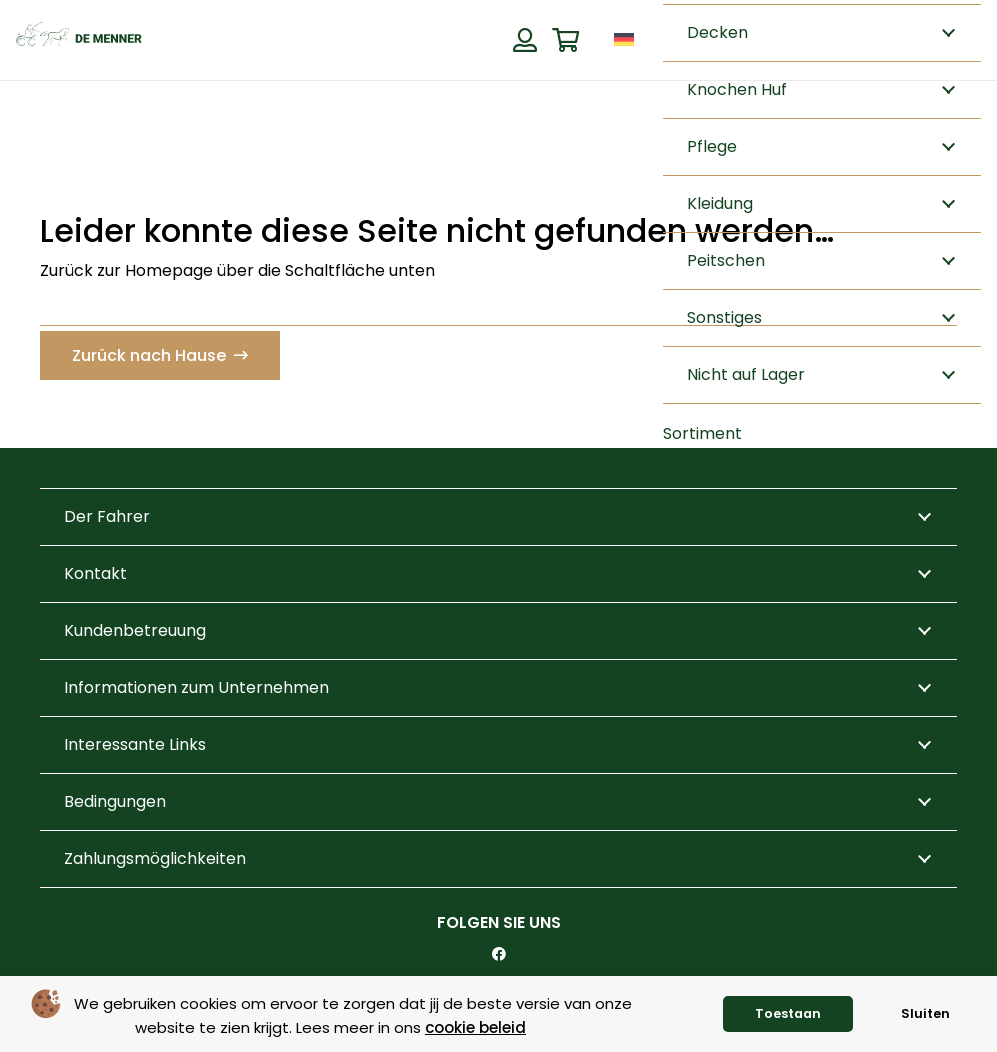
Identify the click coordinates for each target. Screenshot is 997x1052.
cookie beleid (475, 1027)
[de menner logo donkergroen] (79, 40)
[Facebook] (499, 954)
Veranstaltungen (729, 461)
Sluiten (925, 1013)
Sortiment (702, 433)
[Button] (524, 40)
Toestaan (788, 1013)
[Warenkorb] (565, 40)
